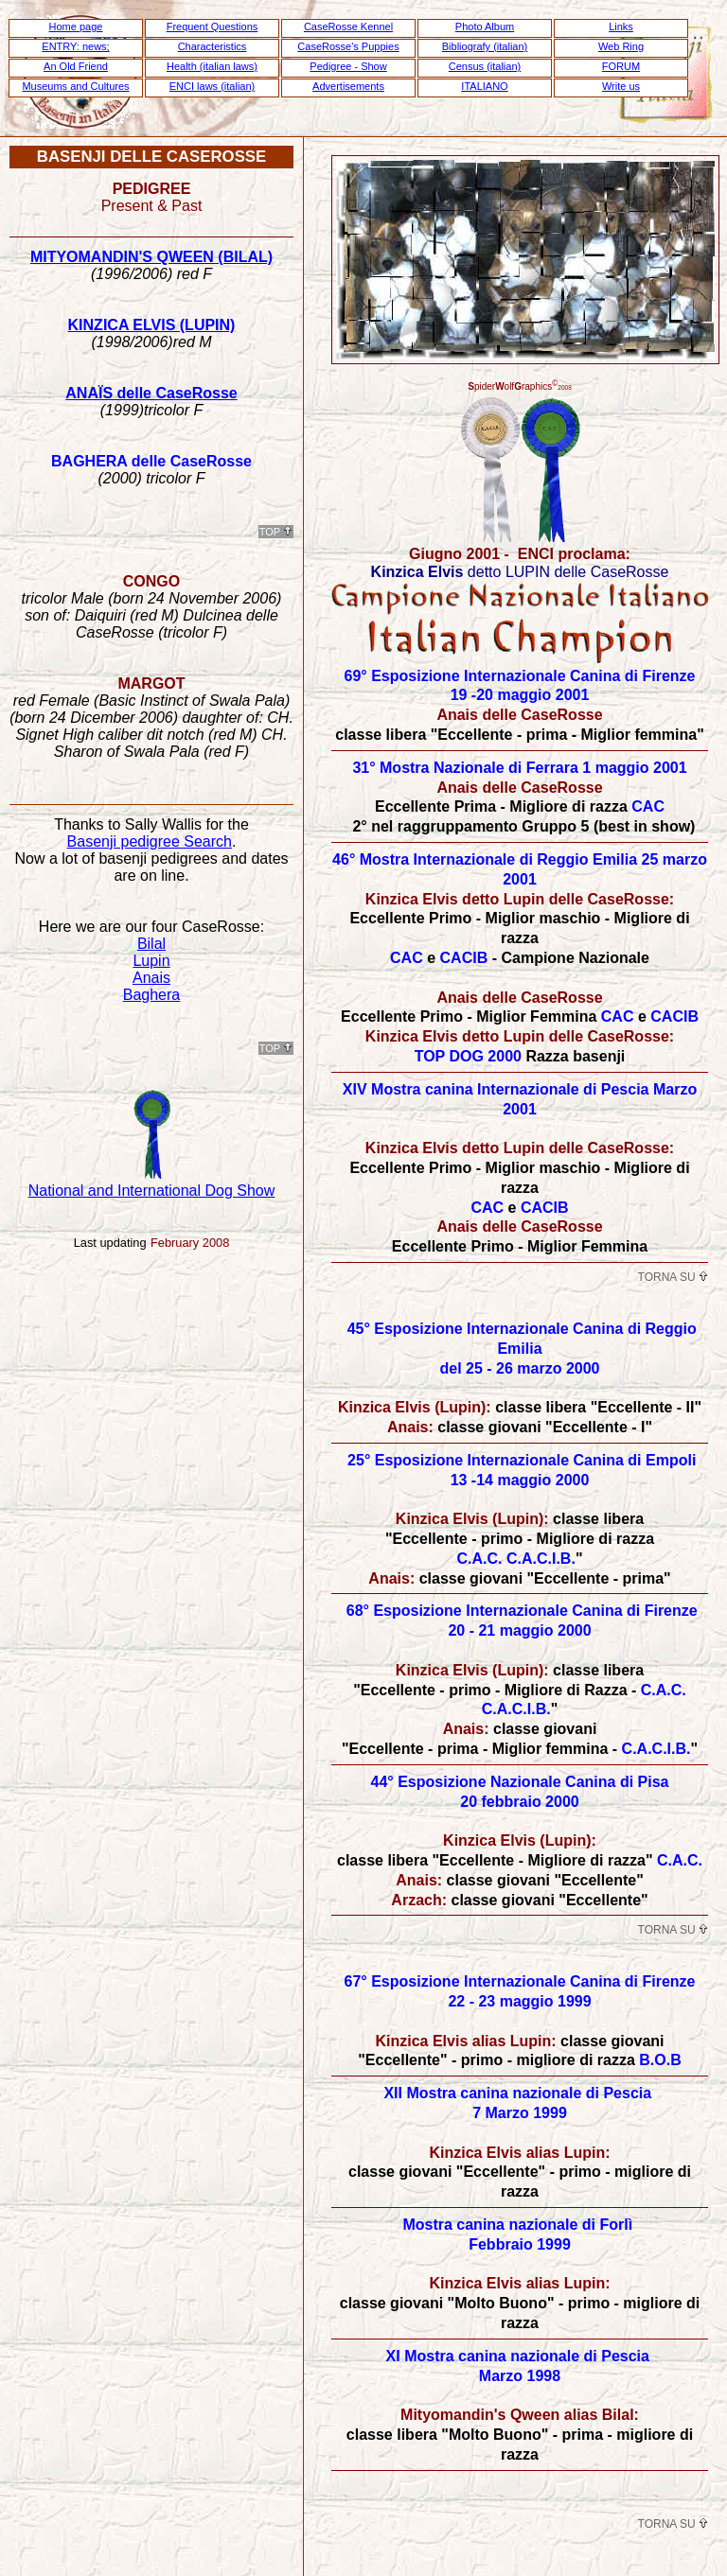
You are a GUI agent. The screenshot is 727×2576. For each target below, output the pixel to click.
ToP (276, 531)
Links (621, 26)
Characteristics (212, 46)
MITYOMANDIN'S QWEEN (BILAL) (151, 257)
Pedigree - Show (348, 66)
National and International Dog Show (151, 1191)
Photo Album (484, 26)
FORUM (621, 66)
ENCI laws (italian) (212, 86)
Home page (76, 26)
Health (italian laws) (212, 66)
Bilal (151, 944)
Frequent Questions (212, 26)
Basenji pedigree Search (149, 841)
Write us (621, 86)
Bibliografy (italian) (484, 46)
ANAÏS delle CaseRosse (151, 393)
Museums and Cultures (75, 86)
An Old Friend (76, 66)
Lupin (151, 961)
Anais (151, 978)
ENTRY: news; (75, 46)
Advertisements (348, 86)
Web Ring (621, 46)
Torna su (673, 1277)
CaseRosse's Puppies (348, 46)
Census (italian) (485, 66)
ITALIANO (484, 86)
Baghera (152, 995)
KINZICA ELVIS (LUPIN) (152, 325)
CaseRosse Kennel (348, 26)
